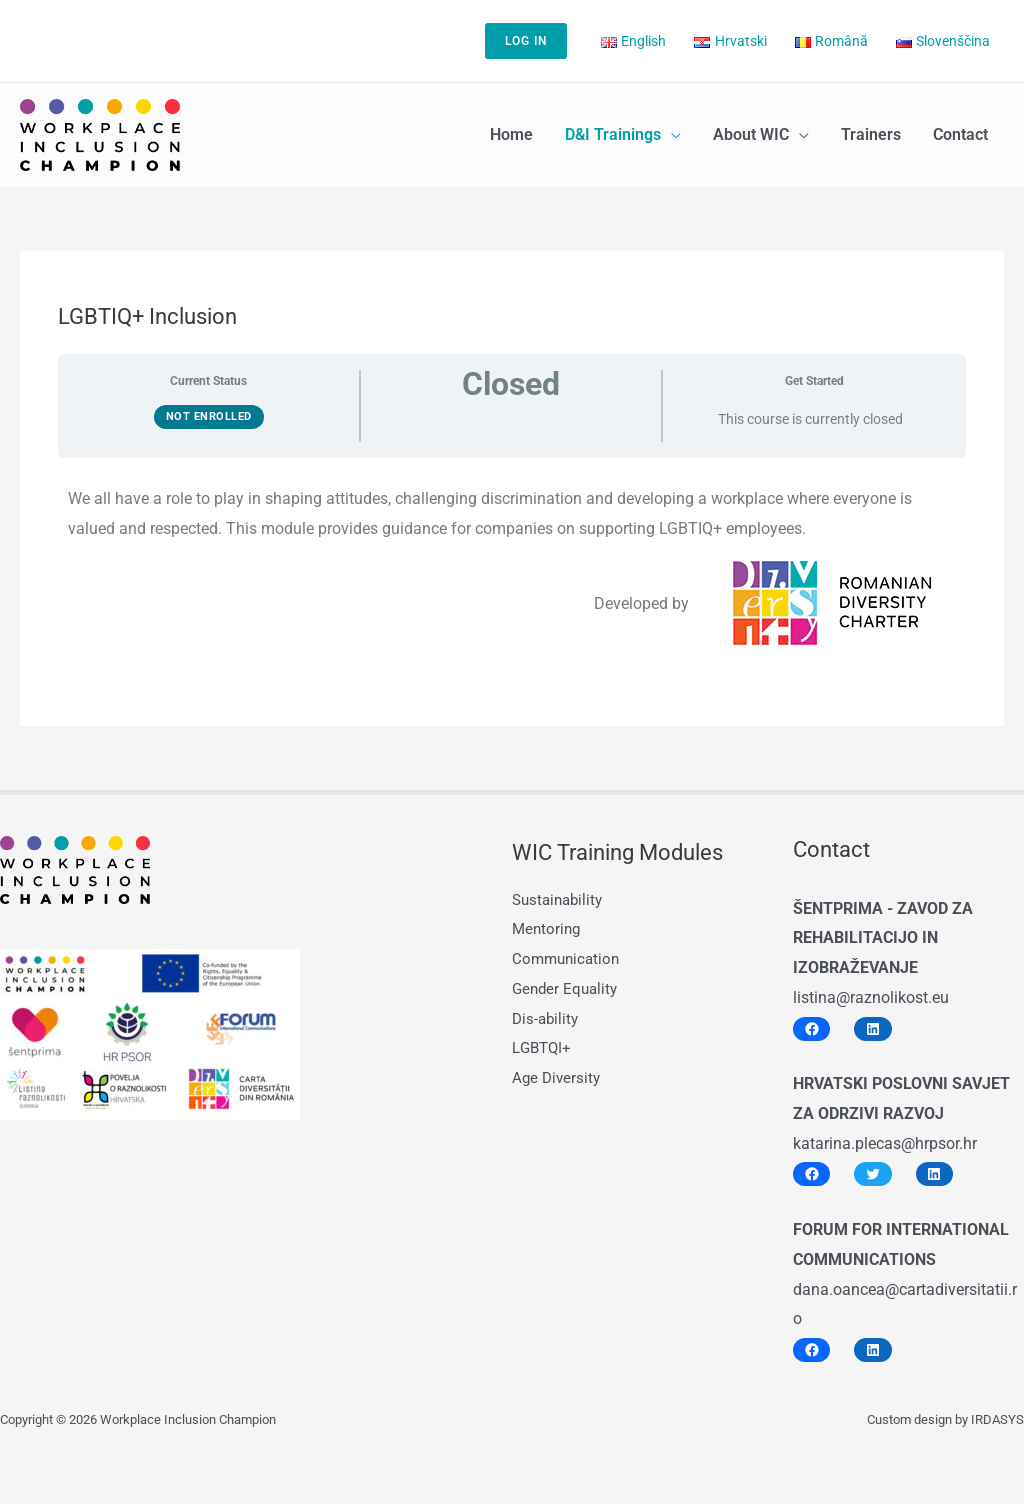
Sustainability (560, 899)
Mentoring (548, 928)
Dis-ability (547, 1018)
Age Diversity (558, 1077)
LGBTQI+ (543, 1047)
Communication (568, 958)
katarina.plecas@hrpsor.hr (885, 1143)
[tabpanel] (511, 565)
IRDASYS (997, 1419)
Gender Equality (567, 988)
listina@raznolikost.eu (871, 997)
